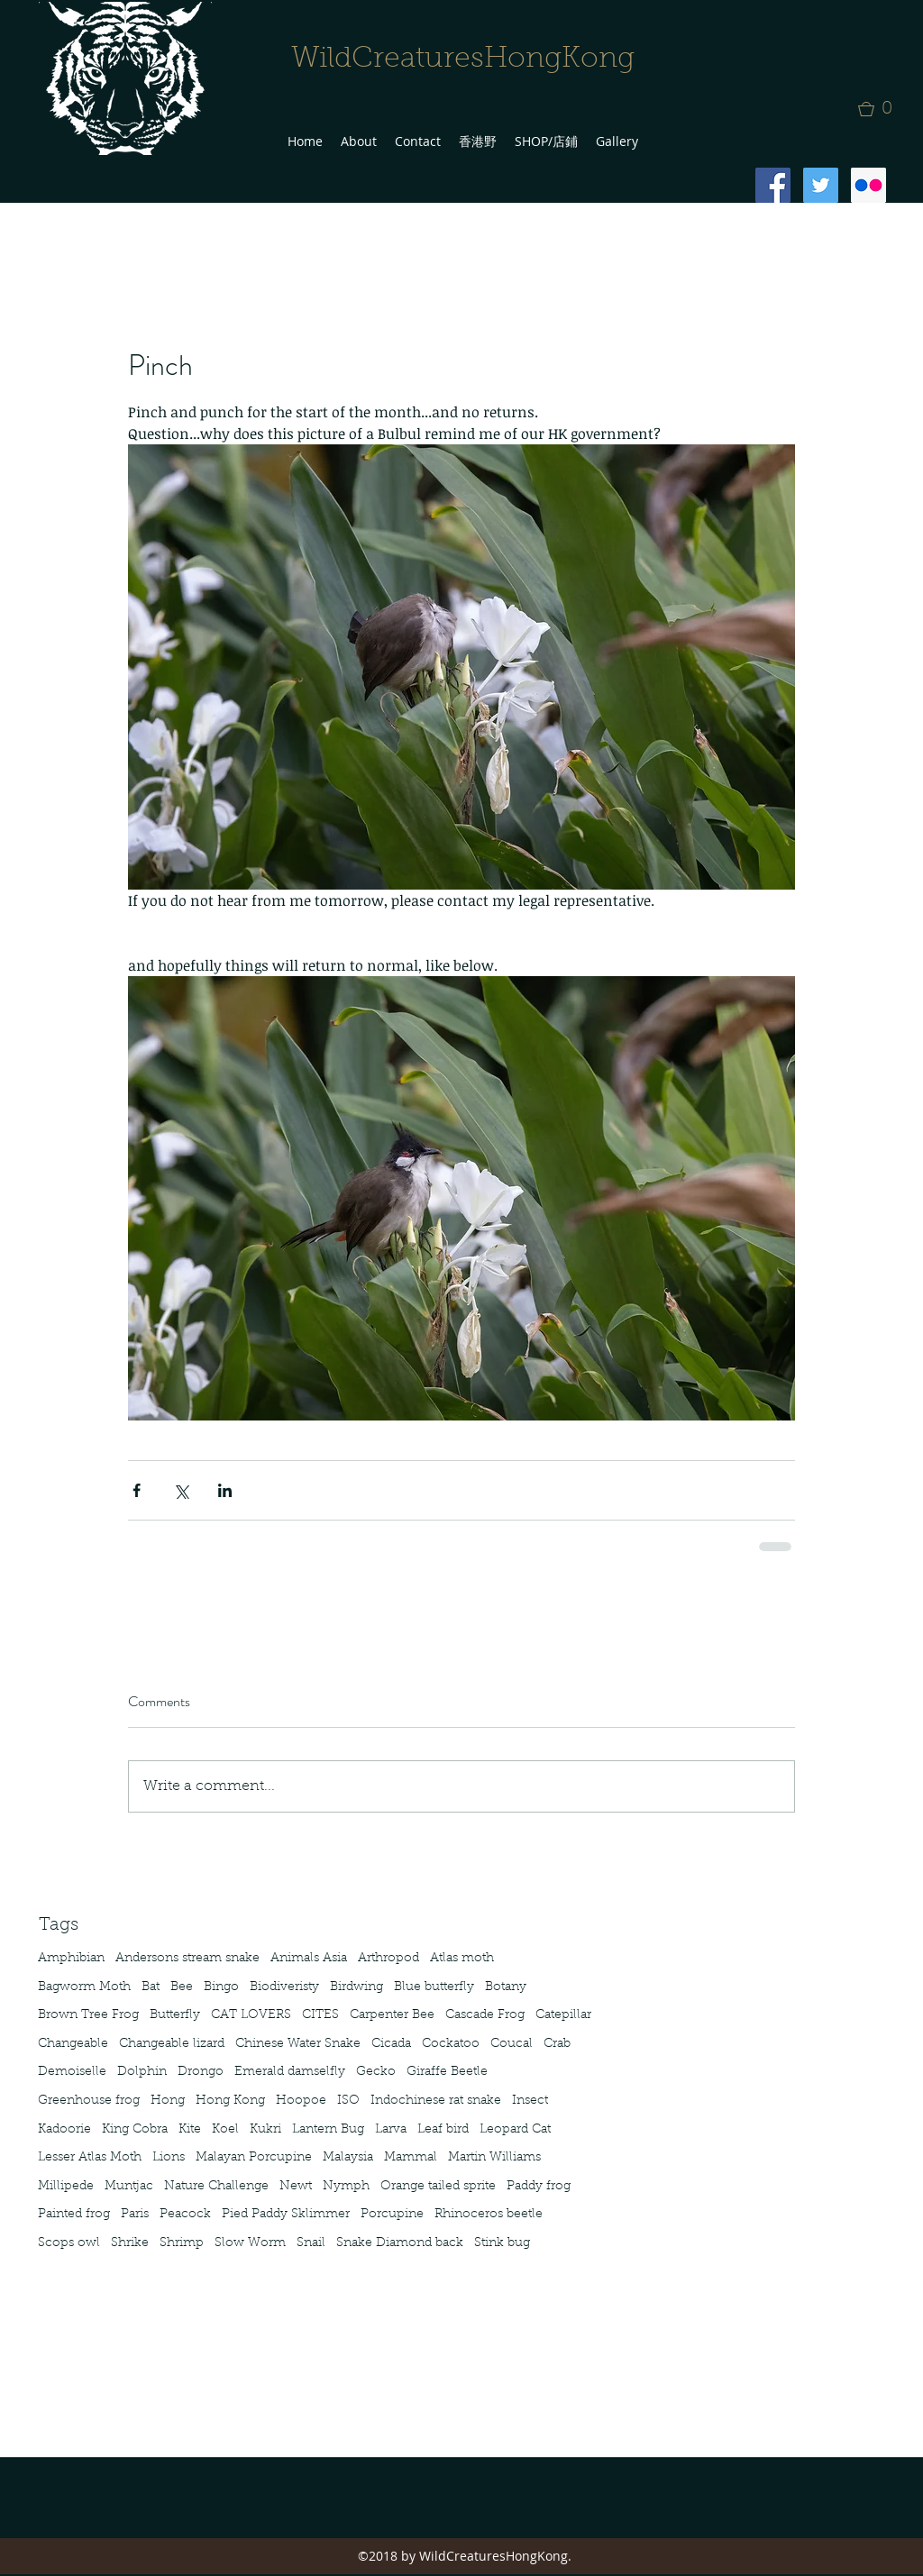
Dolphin (142, 2072)
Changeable (73, 2044)
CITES (320, 2015)
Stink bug (502, 2243)
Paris (135, 2214)
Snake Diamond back (399, 2243)
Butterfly (175, 2015)
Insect (530, 2101)
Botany (505, 1987)
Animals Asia (308, 1958)
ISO (348, 2101)
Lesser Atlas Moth (90, 2157)
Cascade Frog (485, 2015)
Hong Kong (230, 2101)
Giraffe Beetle (447, 2072)
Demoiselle (72, 2072)
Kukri (265, 2130)
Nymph (346, 2186)
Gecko (376, 2072)
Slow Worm (250, 2243)
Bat (151, 1987)
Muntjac (129, 2186)
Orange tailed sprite (438, 2186)
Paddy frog (539, 2186)
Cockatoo (451, 2044)
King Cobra (135, 2130)
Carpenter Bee (392, 2015)
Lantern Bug (328, 2130)
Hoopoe (301, 2101)
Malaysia (348, 2157)
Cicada (391, 2044)
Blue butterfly (434, 1987)
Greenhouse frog (89, 2101)
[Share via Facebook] (136, 1490)
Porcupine (392, 2214)
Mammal (410, 2157)
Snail (311, 2243)
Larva (391, 2130)
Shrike (130, 2243)
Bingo (221, 1987)
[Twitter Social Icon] (820, 185)
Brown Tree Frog (88, 2015)
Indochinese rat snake (435, 2101)
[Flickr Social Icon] (868, 185)
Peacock (185, 2214)
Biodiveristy (284, 1987)
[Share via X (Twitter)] (180, 1490)
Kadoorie (64, 2130)
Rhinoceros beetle (488, 2214)
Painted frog (74, 2214)
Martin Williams (494, 2157)
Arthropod (388, 1958)
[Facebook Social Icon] (772, 185)
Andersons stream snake (187, 1958)
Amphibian (71, 1958)
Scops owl (69, 2243)
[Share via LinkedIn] (224, 1490)
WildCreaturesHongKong (463, 59)
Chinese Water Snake (298, 2044)
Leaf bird (443, 2130)
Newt (295, 2186)
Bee (181, 1987)
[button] (880, 109)
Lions (168, 2157)
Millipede (66, 2186)
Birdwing (356, 1987)
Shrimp (182, 2243)
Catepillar (563, 2015)
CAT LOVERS (251, 2015)
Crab (557, 2044)
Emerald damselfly (289, 2072)
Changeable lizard (171, 2044)
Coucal (511, 2044)
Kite (189, 2130)
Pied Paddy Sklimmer (286, 2214)
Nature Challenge (216, 2186)
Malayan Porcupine (254, 2157)
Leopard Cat (515, 2130)
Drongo (201, 2072)
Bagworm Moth (84, 1987)
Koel (225, 2130)
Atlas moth (462, 1958)
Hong (168, 2101)
